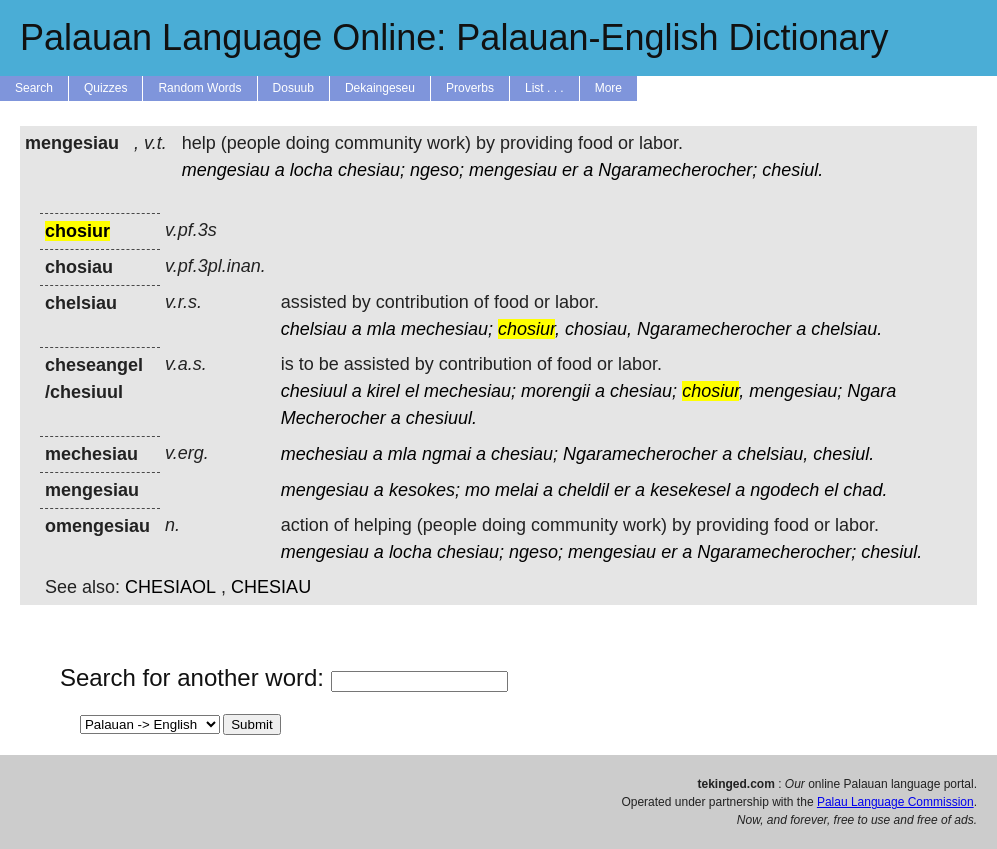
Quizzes (105, 88)
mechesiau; (447, 329)
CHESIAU (271, 587)
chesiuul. (441, 418)
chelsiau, (772, 454)
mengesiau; (795, 391)
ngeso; (437, 170)
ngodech (784, 490)
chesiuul (314, 391)
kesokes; (424, 490)
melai (516, 490)
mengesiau (226, 170)
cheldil (583, 490)
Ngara (871, 391)
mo (477, 490)
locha (311, 170)
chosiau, (598, 329)
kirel (383, 391)
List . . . (544, 88)
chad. (865, 490)
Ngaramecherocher (714, 329)
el (412, 391)
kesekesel (690, 490)
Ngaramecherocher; (677, 170)
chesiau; (371, 170)
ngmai (446, 454)
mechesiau (324, 454)
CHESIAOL (170, 587)
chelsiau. (846, 329)
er (570, 170)
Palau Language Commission (895, 802)
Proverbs (470, 88)
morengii (555, 391)
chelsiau (314, 329)
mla (381, 329)
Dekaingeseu (380, 88)
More (608, 88)
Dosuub (293, 88)
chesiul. (792, 170)
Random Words (199, 88)
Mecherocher (333, 418)
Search (34, 88)
